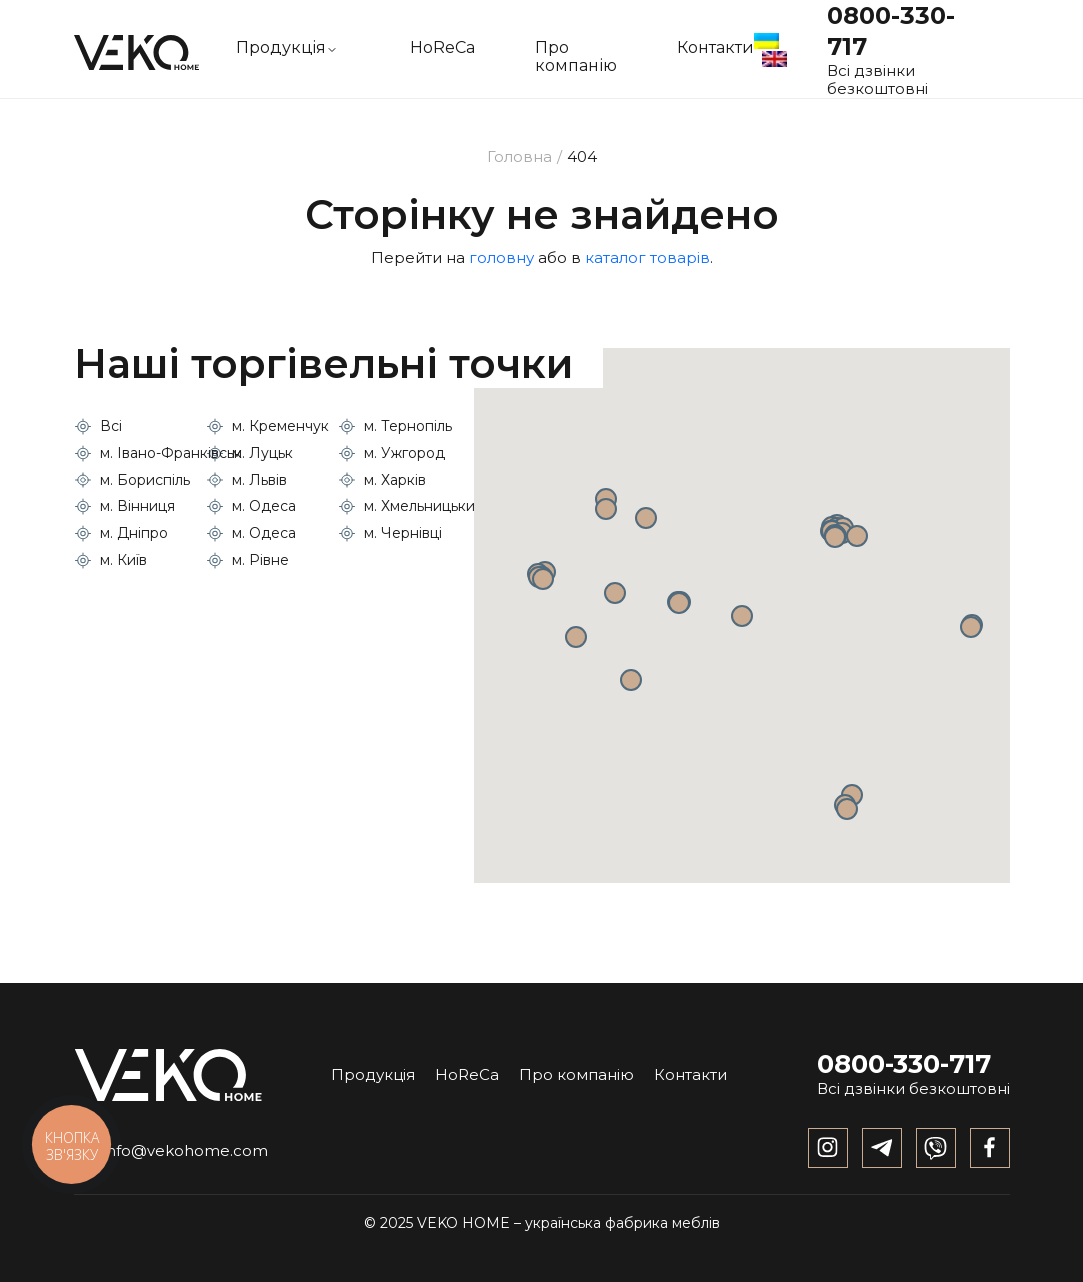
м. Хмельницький (424, 506)
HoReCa (442, 48)
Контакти (715, 48)
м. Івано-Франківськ (171, 453)
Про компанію (576, 57)
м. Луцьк (262, 453)
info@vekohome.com (171, 1150)
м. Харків (395, 480)
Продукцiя (281, 48)
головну (501, 257)
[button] (742, 616)
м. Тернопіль (408, 426)
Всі (111, 426)
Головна (519, 156)
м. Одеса (264, 506)
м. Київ (123, 560)
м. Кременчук (280, 426)
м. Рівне (260, 560)
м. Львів (259, 480)
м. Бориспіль (145, 480)
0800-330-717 (904, 1064)
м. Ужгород (404, 453)
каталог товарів (647, 257)
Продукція (373, 1074)
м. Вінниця (137, 506)
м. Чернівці (403, 533)
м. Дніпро (134, 533)
